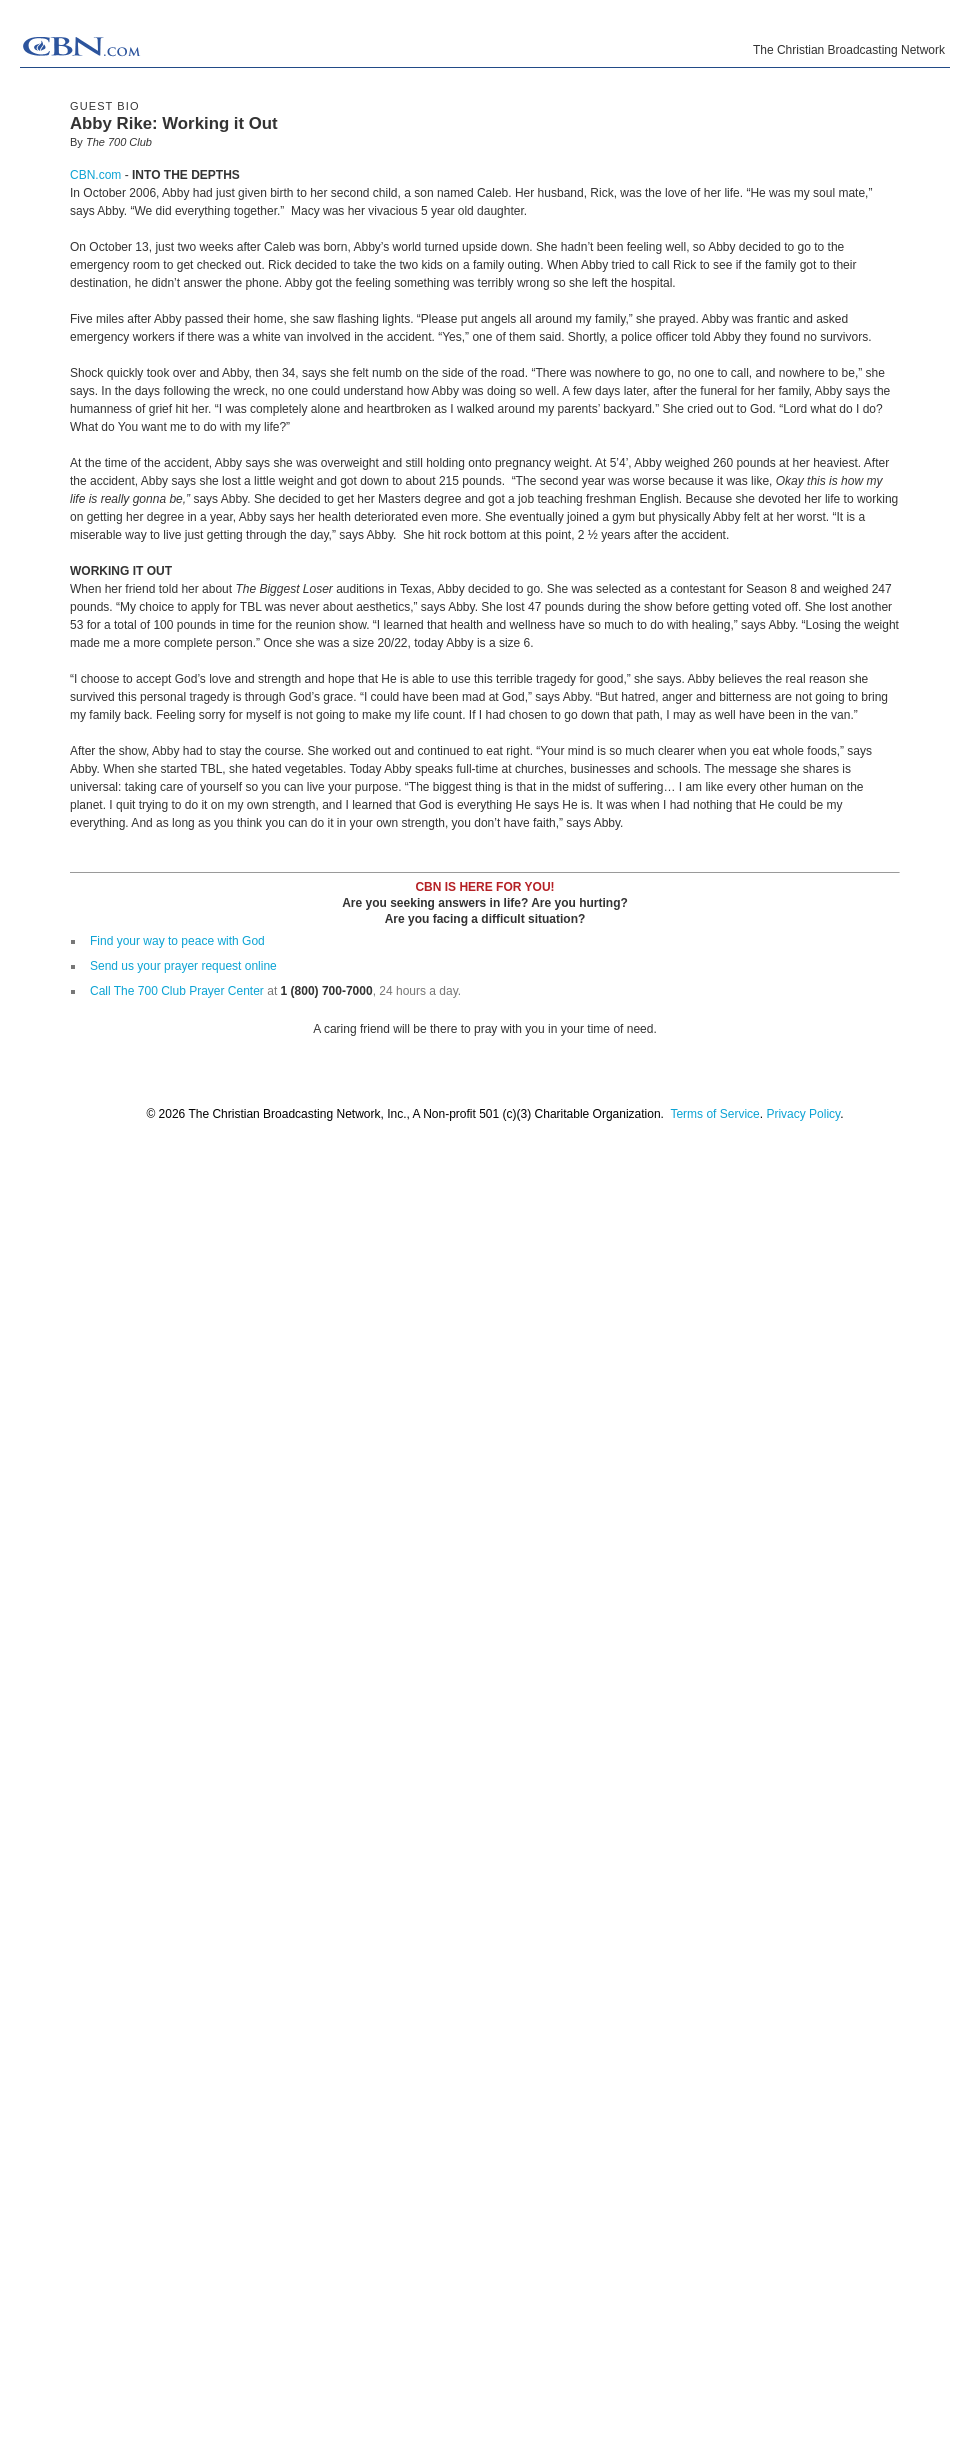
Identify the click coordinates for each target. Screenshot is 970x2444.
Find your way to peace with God (177, 941)
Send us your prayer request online (183, 966)
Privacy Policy (803, 1114)
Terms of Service (714, 1114)
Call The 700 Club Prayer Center (177, 991)
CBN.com (95, 175)
